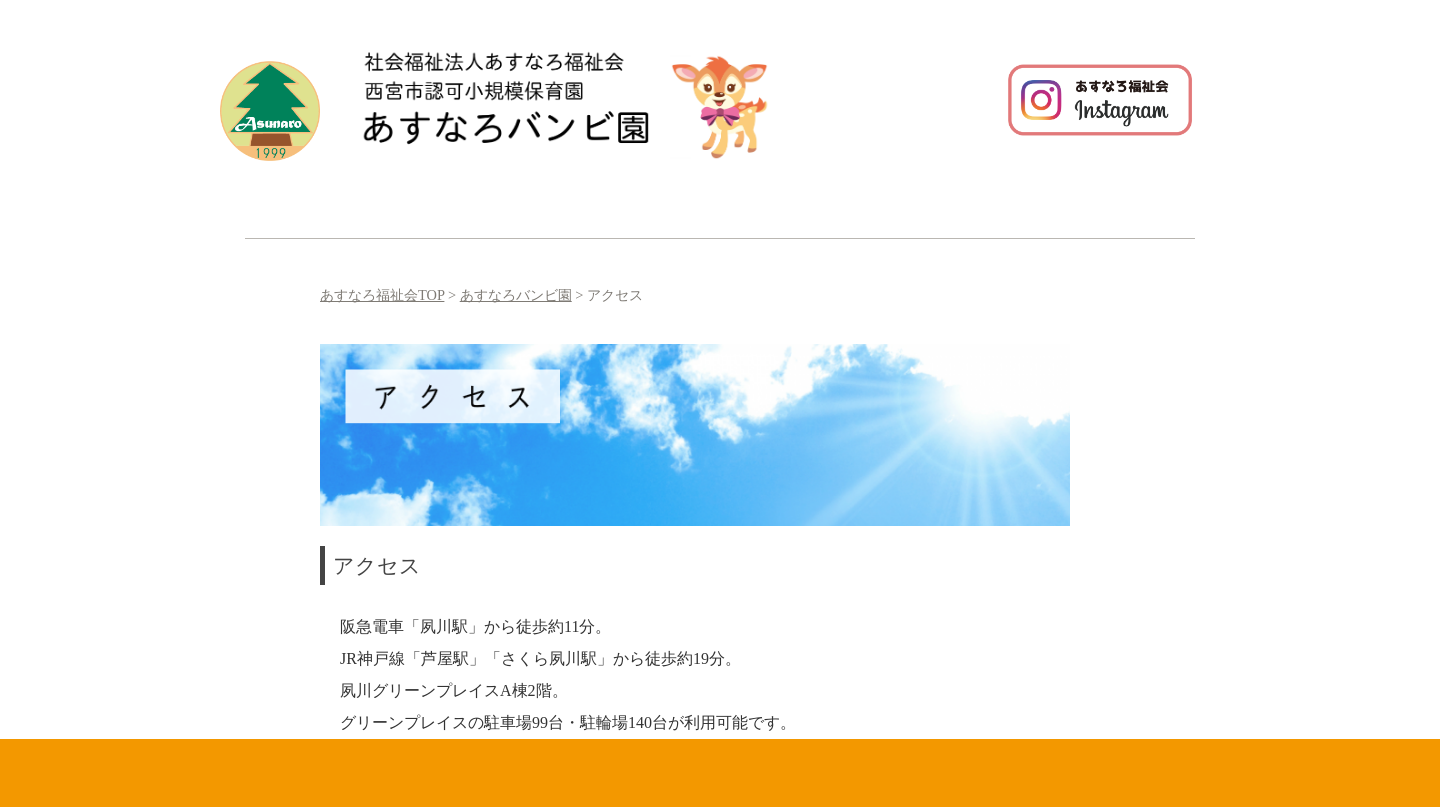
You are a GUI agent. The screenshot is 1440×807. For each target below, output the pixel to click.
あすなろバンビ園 (516, 295)
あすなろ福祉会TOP (382, 295)
